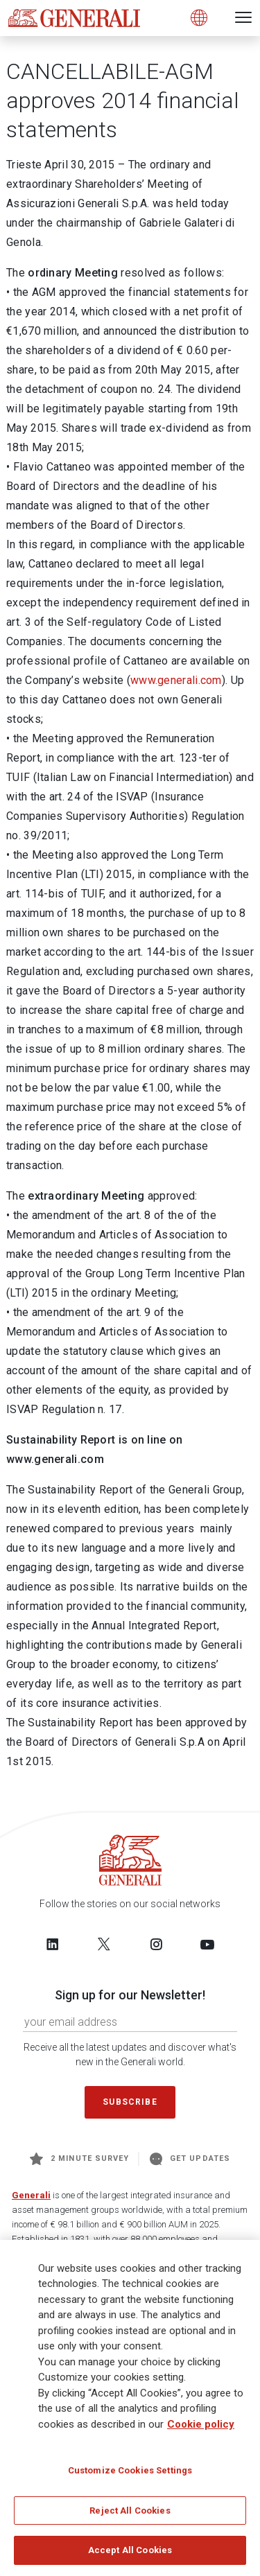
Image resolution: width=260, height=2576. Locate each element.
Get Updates (190, 2159)
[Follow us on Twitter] (104, 1944)
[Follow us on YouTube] (207, 1944)
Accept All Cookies (130, 2551)
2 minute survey (79, 2159)
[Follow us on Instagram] (156, 1944)
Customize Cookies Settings (130, 2471)
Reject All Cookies (129, 2511)
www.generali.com (176, 680)
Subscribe (130, 2102)
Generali (31, 2195)
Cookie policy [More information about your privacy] (200, 2425)
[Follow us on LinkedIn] (52, 1944)
